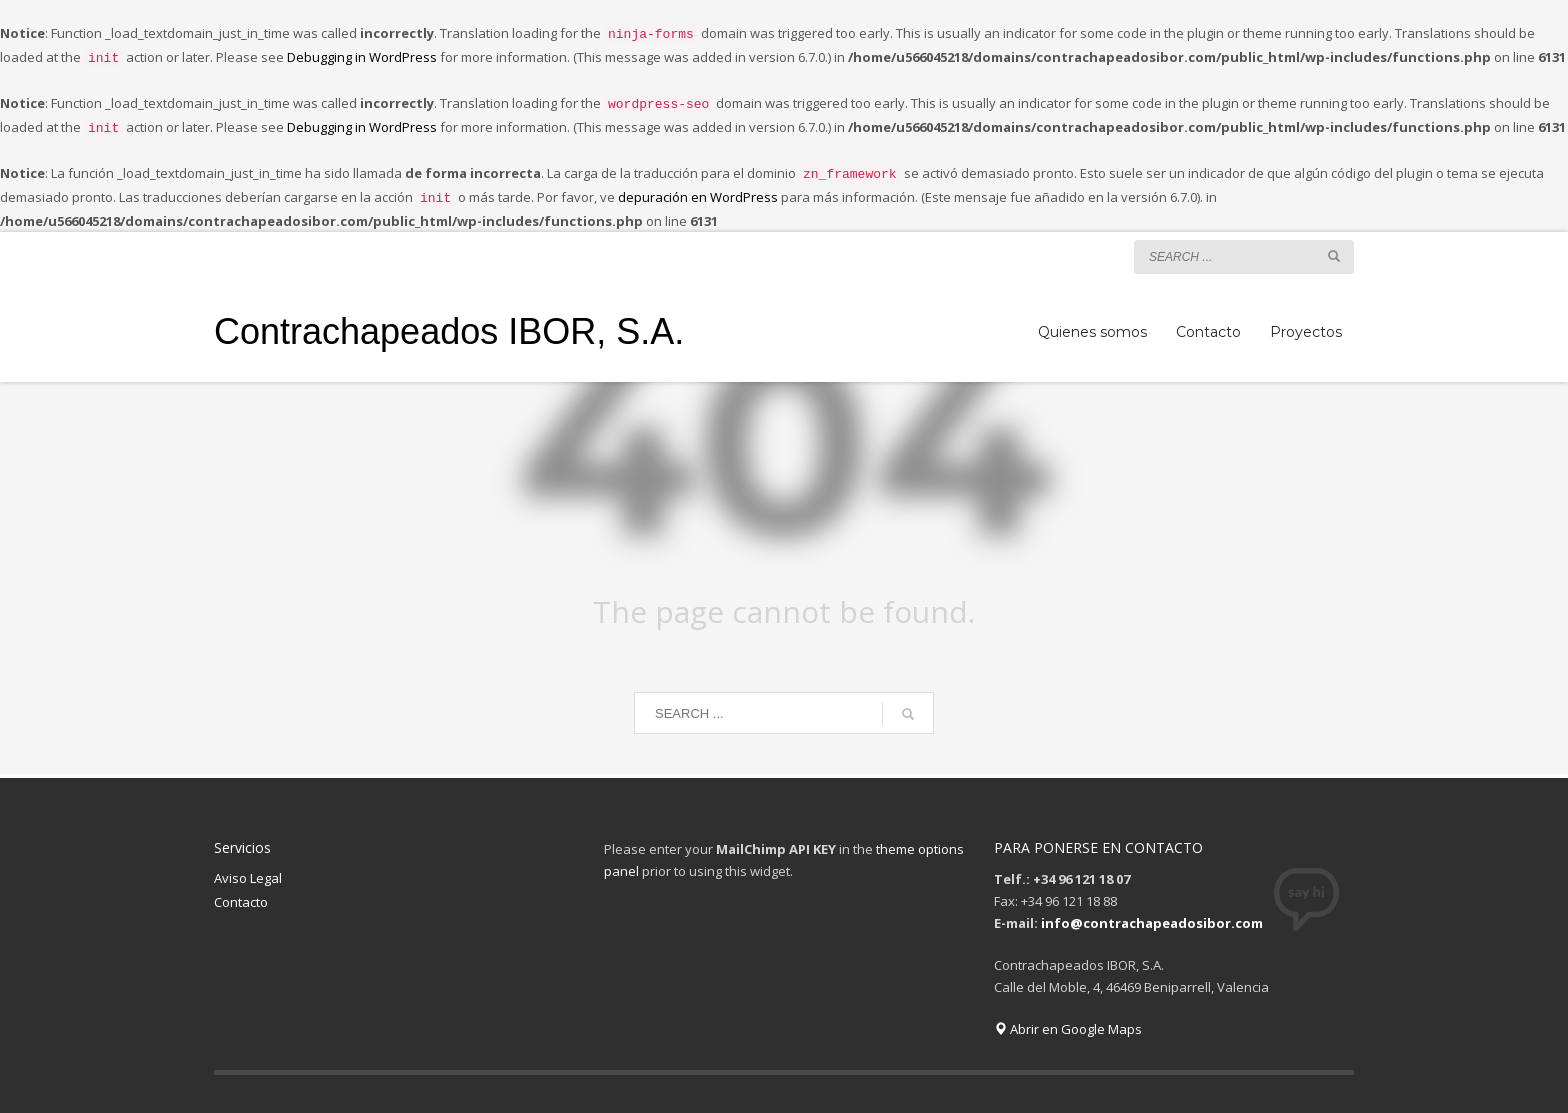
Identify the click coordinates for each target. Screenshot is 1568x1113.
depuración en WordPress (698, 187)
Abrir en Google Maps (1068, 1017)
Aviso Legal (248, 866)
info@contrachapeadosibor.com (1152, 911)
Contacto (241, 890)
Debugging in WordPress (362, 55)
